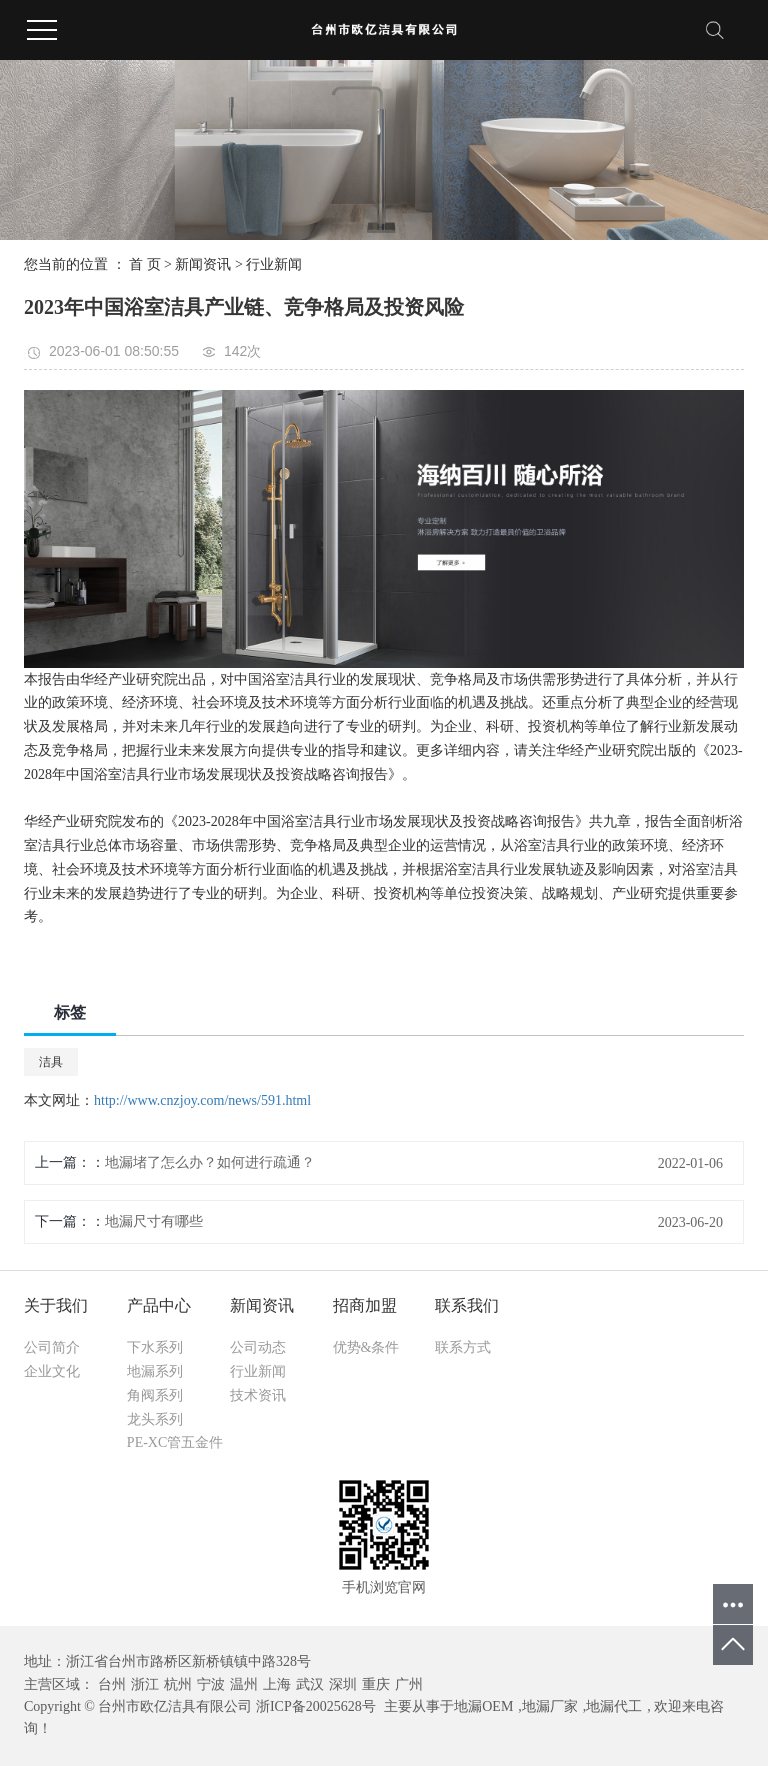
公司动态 (258, 1347)
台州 (112, 1684)
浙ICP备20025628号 (316, 1706)
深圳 (343, 1684)
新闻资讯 (203, 264)
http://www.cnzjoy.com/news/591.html (202, 1100)
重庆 (376, 1684)
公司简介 (52, 1347)
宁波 (211, 1684)
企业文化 (52, 1371)
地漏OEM (483, 1706)
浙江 (145, 1684)
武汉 (310, 1684)
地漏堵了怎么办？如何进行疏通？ (210, 1162)
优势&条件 (366, 1347)
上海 (277, 1684)
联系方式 (463, 1347)
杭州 (178, 1684)
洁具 (51, 1062)
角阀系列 (155, 1395)
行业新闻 (274, 264)
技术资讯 (258, 1395)
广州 (409, 1684)
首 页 (145, 264)
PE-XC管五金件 (175, 1442)
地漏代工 (614, 1706)
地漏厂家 (550, 1706)
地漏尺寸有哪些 (154, 1221)
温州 (244, 1684)
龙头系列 (155, 1419)
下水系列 (155, 1347)
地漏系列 (155, 1371)
